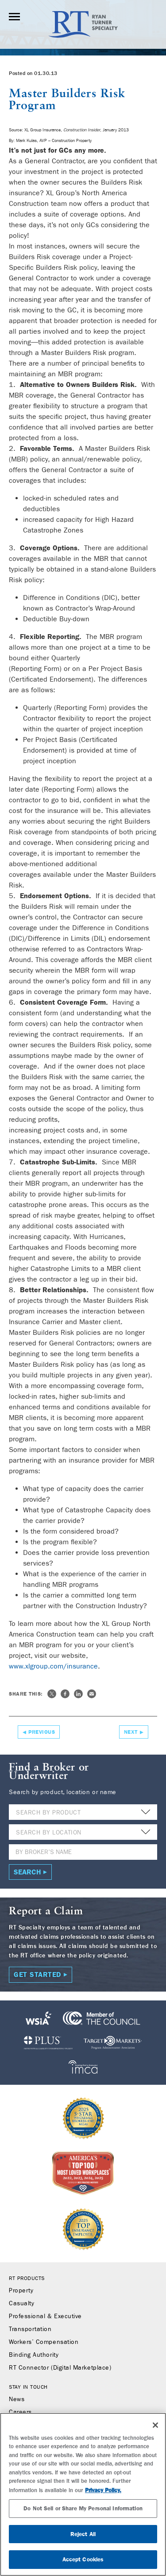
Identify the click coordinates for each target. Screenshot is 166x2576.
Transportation (30, 2329)
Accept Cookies (83, 2559)
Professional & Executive (45, 2316)
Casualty (21, 2303)
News (16, 2399)
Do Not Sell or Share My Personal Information (83, 2508)
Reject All (83, 2534)
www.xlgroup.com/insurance (53, 1666)
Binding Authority (33, 2355)
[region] (83, 2494)
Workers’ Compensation (43, 2342)
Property (21, 2291)
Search (27, 1872)
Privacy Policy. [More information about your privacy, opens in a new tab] (103, 2490)
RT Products (27, 2278)
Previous (41, 1732)
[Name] (83, 1852)
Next (131, 1732)
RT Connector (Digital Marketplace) (60, 2368)
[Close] (155, 2425)
